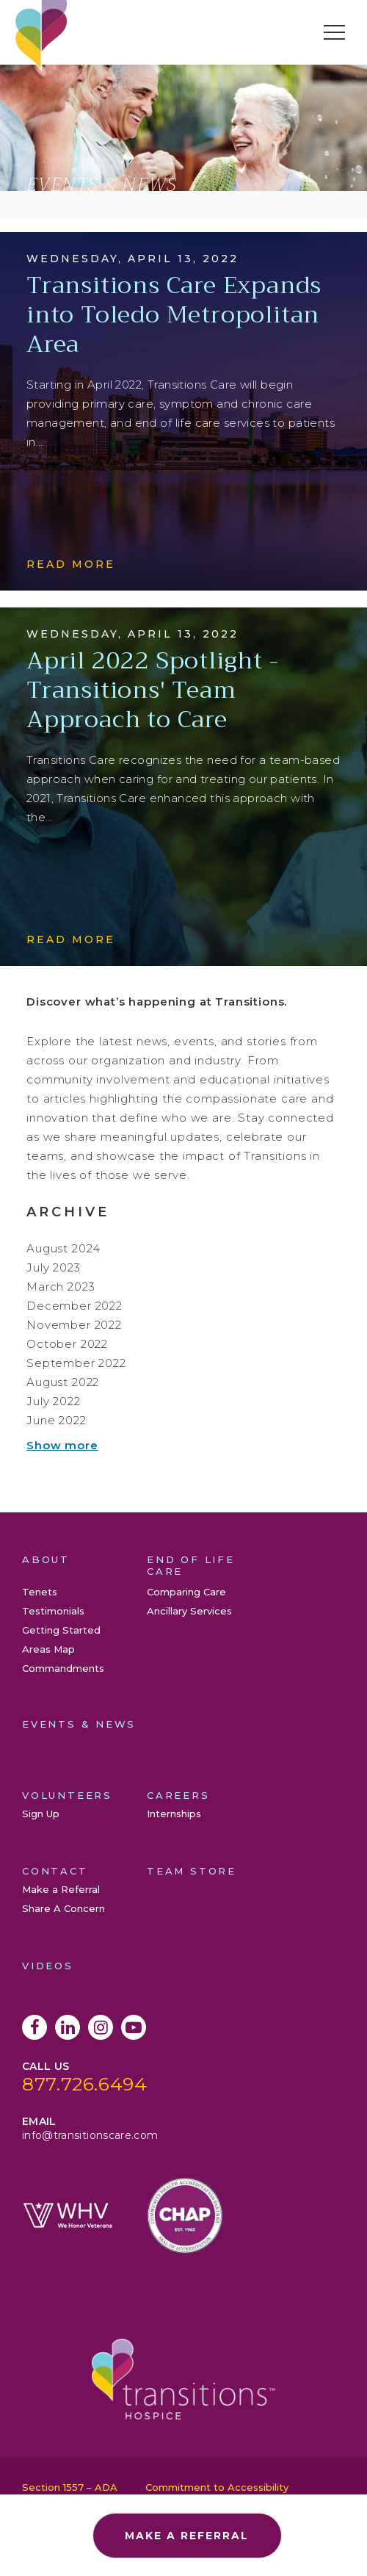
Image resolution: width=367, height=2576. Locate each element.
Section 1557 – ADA (69, 2487)
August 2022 (62, 1382)
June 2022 (56, 1420)
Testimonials (53, 1611)
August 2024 (63, 1248)
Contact (55, 1871)
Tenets (39, 1592)
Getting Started (61, 1630)
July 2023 (53, 1267)
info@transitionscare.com (90, 2135)
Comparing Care (186, 1592)
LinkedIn (67, 2027)
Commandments (63, 1668)
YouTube (133, 2027)
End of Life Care (191, 1565)
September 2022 (76, 1363)
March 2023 (60, 1287)
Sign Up (40, 1813)
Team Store (191, 1871)
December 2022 (74, 1306)
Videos (47, 1965)
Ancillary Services (189, 1611)
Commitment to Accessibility (216, 2487)
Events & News (79, 1724)
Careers (178, 1795)
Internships (174, 1813)
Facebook (34, 2027)
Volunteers (67, 1795)
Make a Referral (61, 1889)
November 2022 (74, 1325)
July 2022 (53, 1401)
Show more (62, 1445)
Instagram (100, 2027)
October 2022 (67, 1344)
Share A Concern (63, 1908)
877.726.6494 (85, 2084)
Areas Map (48, 1649)
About (46, 1559)
